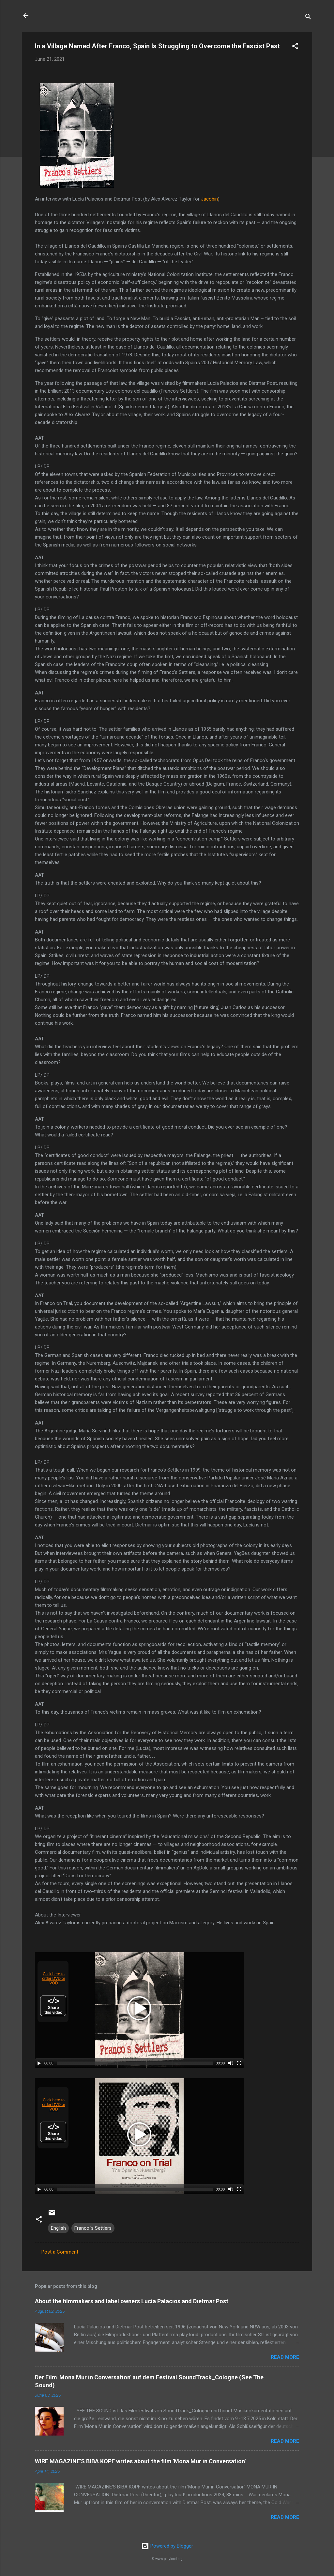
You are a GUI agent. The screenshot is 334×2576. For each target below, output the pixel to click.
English (58, 2228)
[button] (295, 47)
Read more (285, 2357)
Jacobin (209, 199)
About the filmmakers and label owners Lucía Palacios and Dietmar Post (131, 2301)
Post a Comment (59, 2252)
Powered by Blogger (167, 2546)
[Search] (308, 18)
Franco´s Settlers (93, 2228)
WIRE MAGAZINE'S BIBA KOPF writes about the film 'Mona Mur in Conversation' (140, 2461)
